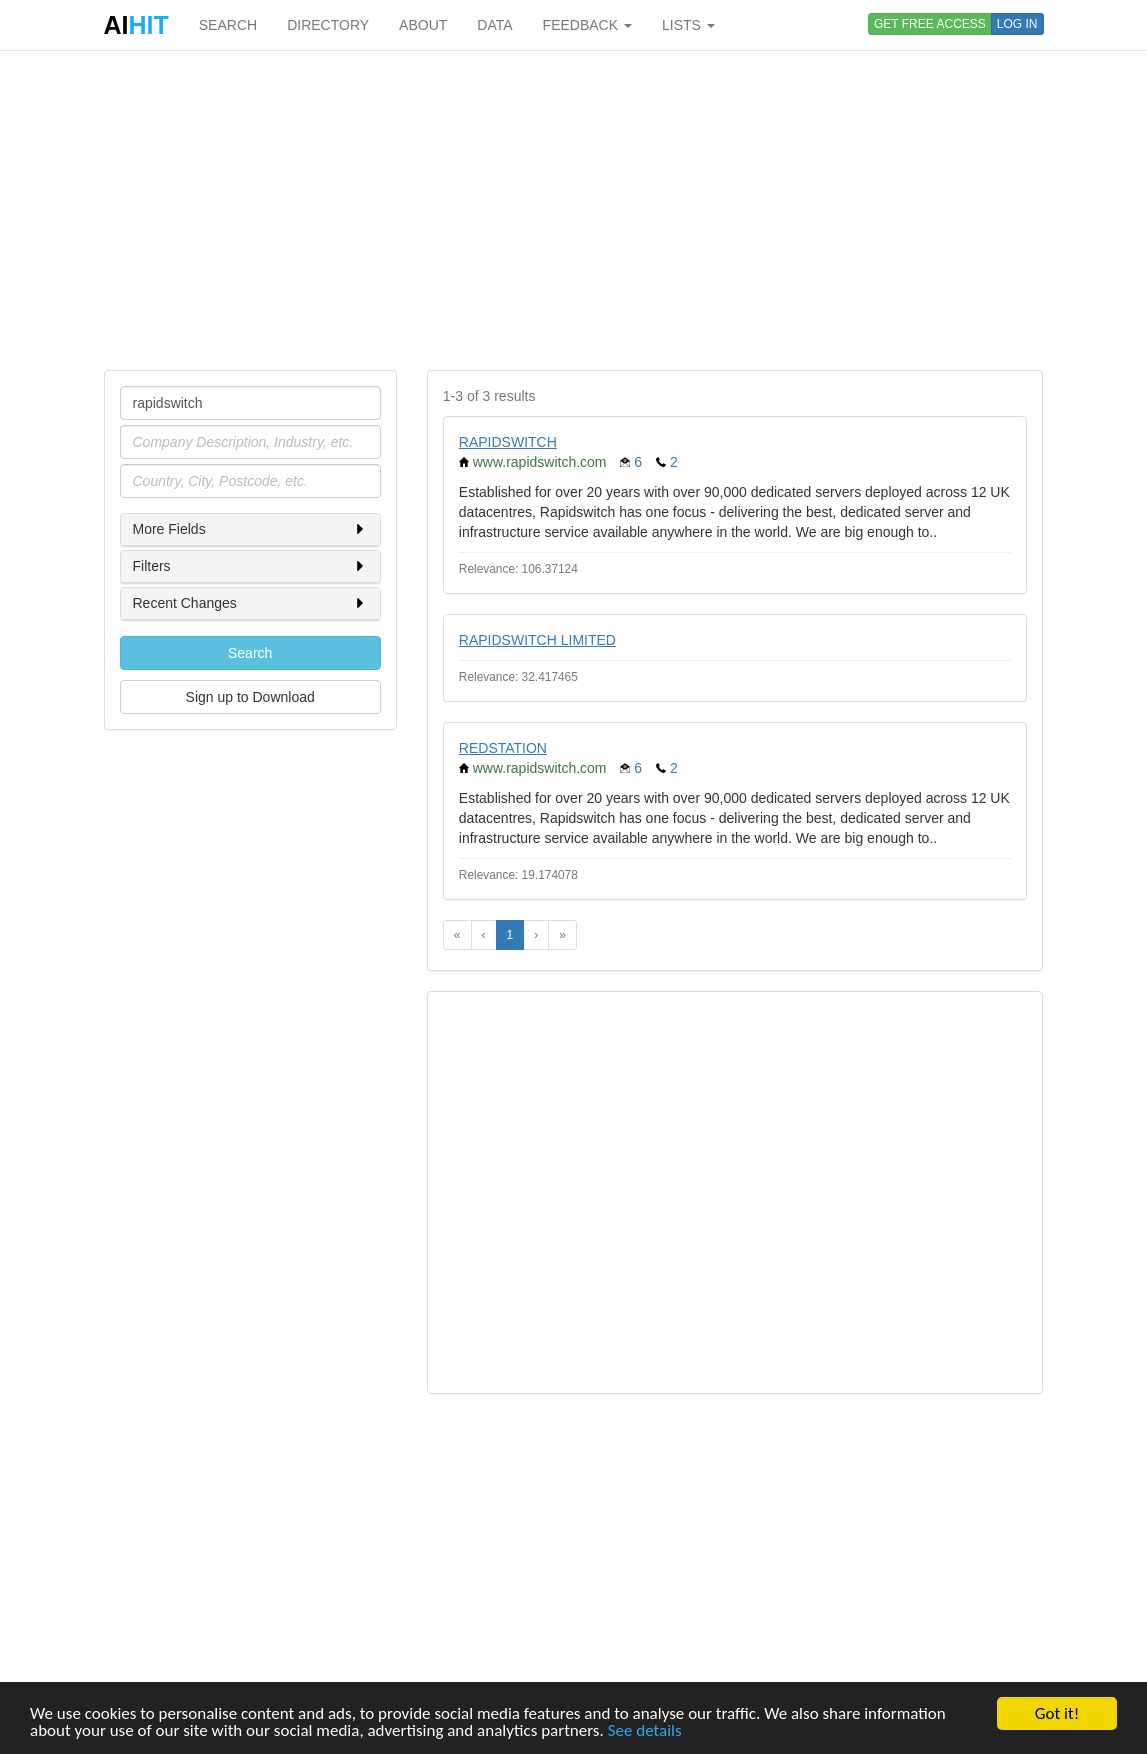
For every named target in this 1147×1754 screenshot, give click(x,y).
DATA (494, 25)
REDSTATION (503, 748)
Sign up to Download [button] (250, 697)
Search (250, 653)
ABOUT (423, 25)
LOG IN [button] (1017, 24)
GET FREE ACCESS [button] (930, 24)
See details (645, 1731)
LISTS (688, 25)
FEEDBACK (587, 25)
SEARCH (228, 25)
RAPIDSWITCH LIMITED (537, 640)
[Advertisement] (574, 210)
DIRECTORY (328, 25)
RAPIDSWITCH (508, 442)
